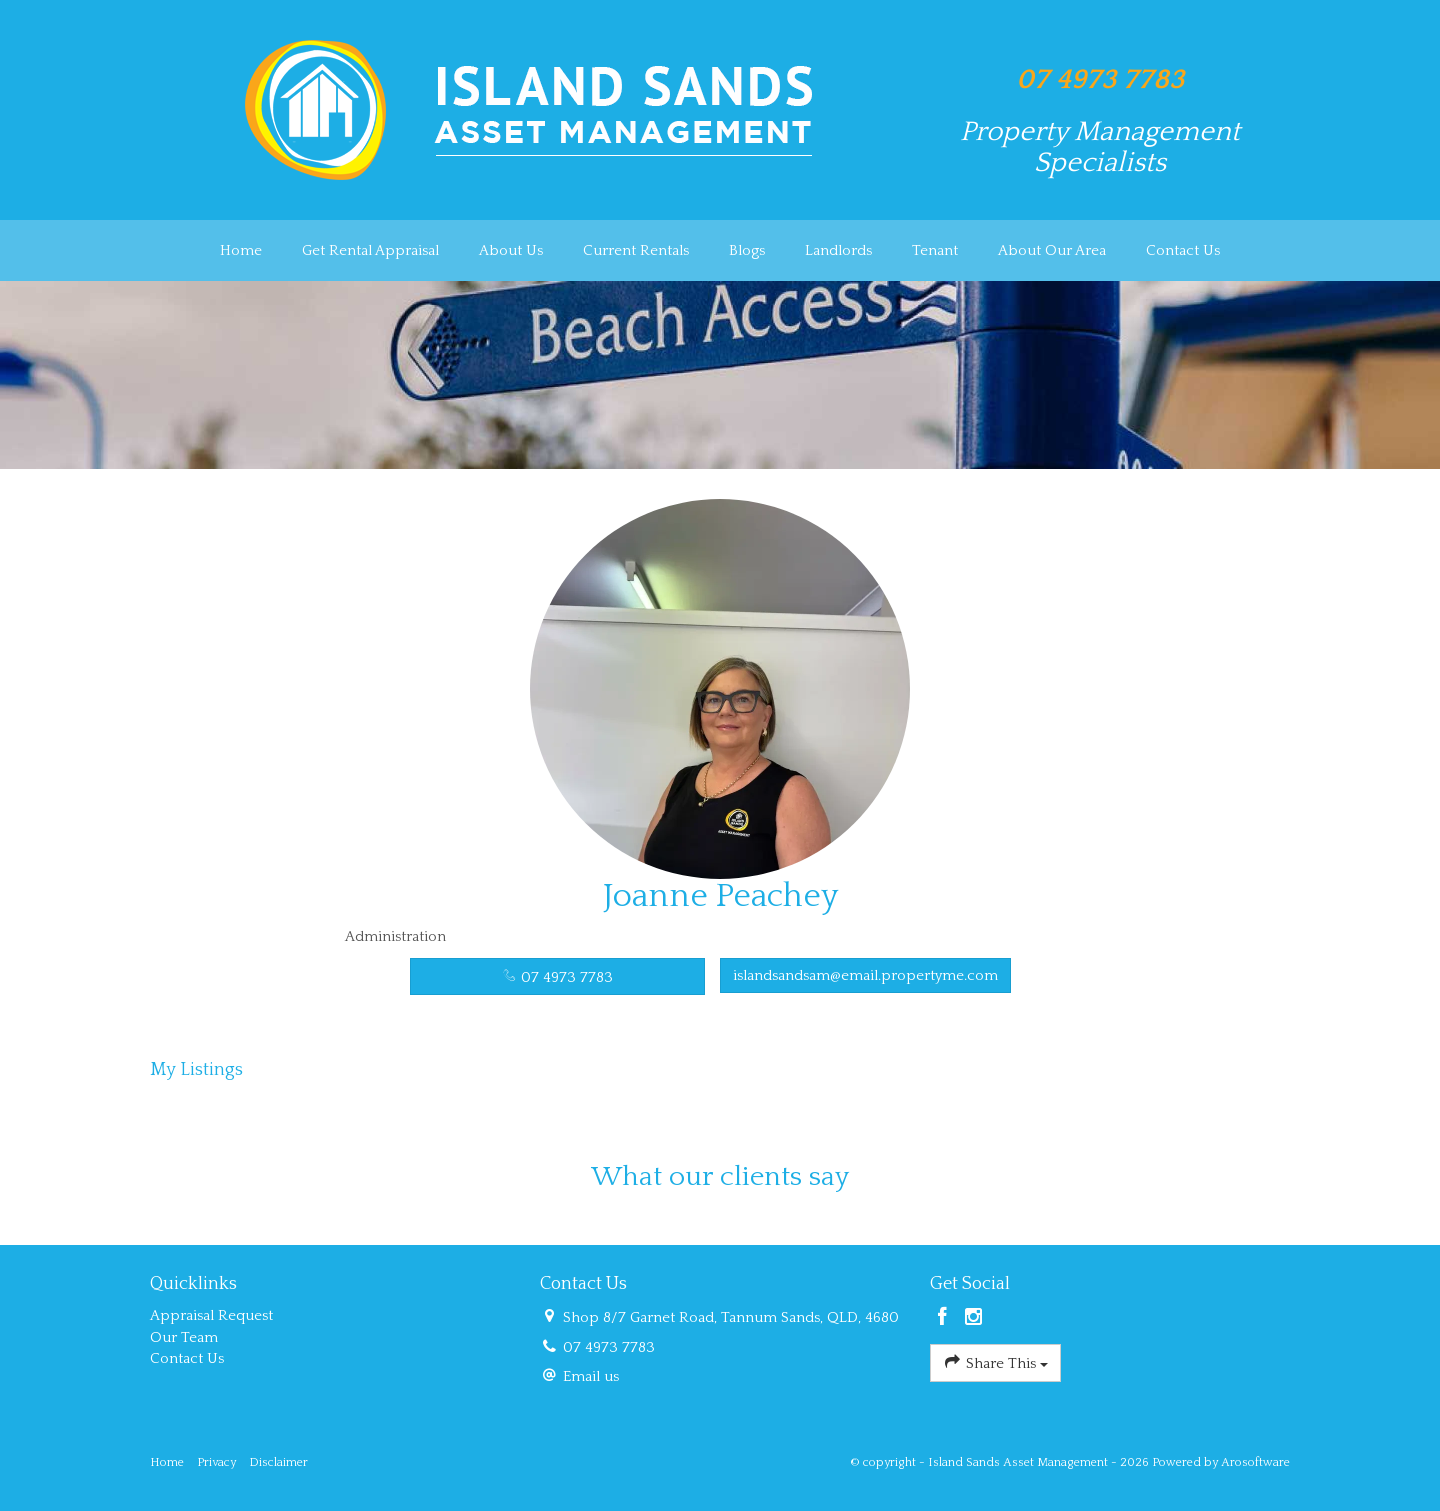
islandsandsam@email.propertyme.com (865, 975)
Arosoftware (1255, 1462)
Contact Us (1183, 250)
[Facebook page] (945, 1319)
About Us (511, 250)
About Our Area (1052, 250)
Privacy (216, 1462)
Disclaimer (278, 1462)
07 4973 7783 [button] (557, 977)
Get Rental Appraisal (370, 250)
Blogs (747, 250)
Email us (591, 1376)
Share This (995, 1361)
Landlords (838, 250)
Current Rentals (636, 250)
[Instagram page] (974, 1319)
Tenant (935, 250)
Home (241, 250)
